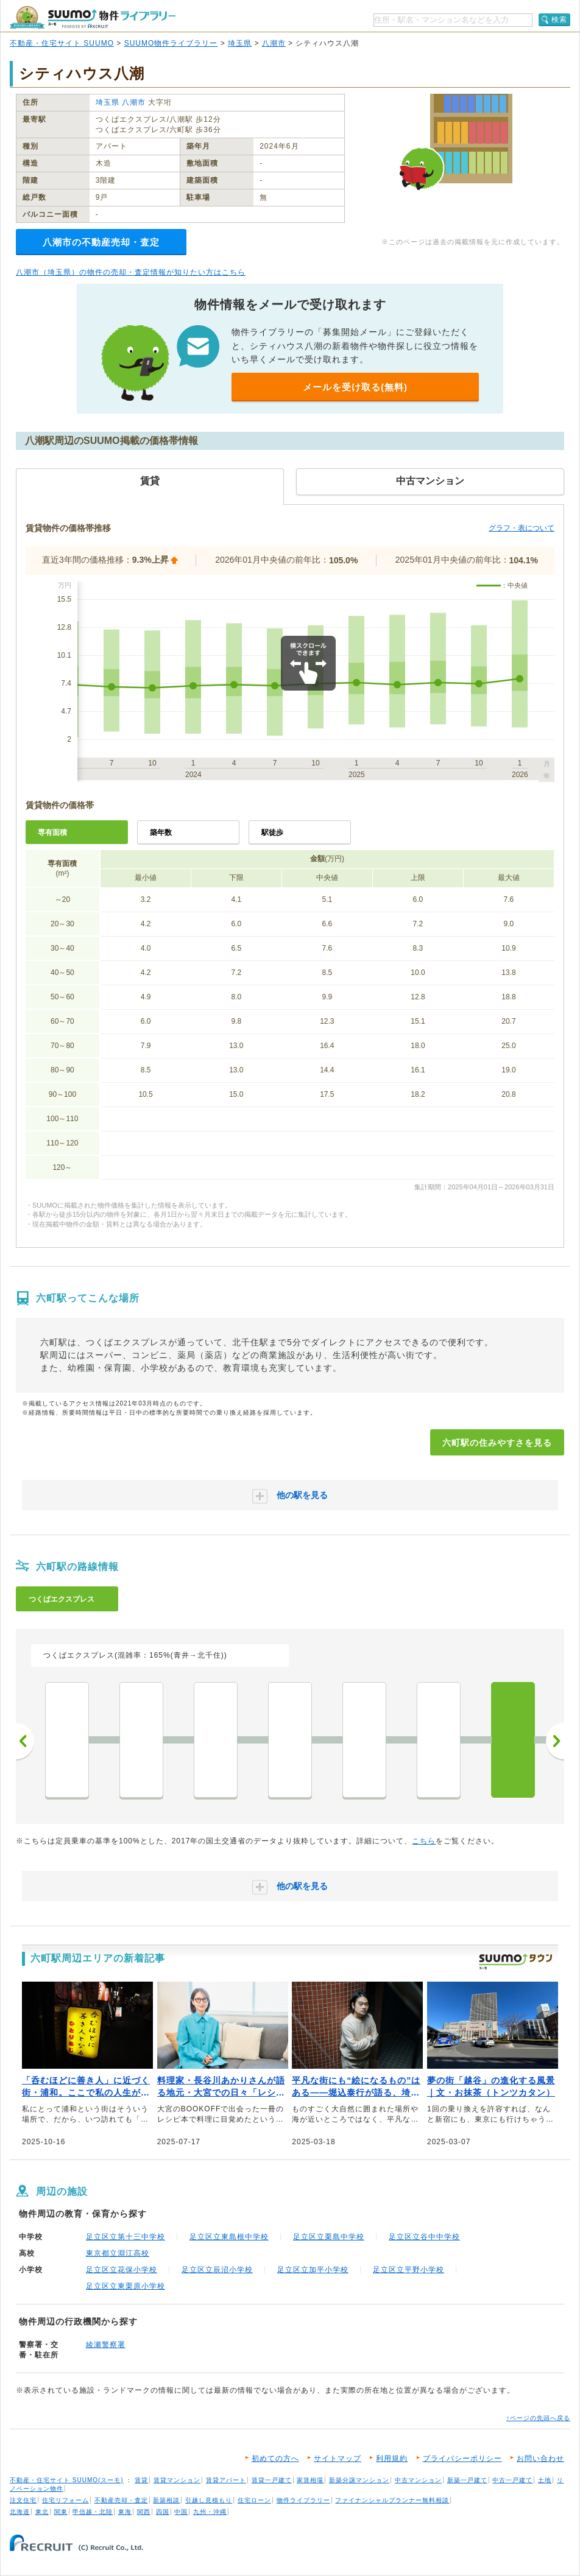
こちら (424, 1841)
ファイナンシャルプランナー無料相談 (392, 2500)
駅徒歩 (272, 832)
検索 (559, 19)
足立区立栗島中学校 (328, 2237)
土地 (544, 2480)
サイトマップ (337, 2458)
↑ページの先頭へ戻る (538, 2418)
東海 (125, 2511)
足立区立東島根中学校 (229, 2237)
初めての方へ (275, 2458)
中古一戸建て (512, 2480)
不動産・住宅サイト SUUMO (62, 43)
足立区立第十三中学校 (125, 2237)
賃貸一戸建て (272, 2480)
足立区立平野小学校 (408, 2269)
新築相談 (166, 2500)
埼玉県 (240, 43)
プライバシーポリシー (462, 2458)
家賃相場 (310, 2480)
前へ (25, 1741)
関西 (143, 2511)
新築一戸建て (467, 2480)
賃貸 (141, 2480)
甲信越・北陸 (92, 2511)
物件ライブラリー (303, 2500)
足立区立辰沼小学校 (217, 2269)
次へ (555, 1741)
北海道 (20, 2511)
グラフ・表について (521, 528)
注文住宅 (23, 2500)
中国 (181, 2511)
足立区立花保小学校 (121, 2269)
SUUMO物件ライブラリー (171, 43)
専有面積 (52, 832)
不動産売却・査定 (121, 2500)
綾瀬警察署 (106, 2344)
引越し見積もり (208, 2500)
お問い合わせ (540, 2458)
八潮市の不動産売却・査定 (101, 242)
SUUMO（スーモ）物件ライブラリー (92, 17)
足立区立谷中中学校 (424, 2237)
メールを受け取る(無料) (355, 387)
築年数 (161, 832)
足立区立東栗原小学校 (125, 2286)
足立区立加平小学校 (312, 2269)
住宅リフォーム (65, 2500)
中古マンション (418, 2480)
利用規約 (392, 2458)
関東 (61, 2511)
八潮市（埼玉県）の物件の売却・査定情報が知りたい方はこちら (131, 272)
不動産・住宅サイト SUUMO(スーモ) (67, 2480)
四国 (162, 2511)
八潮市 (274, 43)
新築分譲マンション (359, 2480)
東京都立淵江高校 (117, 2253)
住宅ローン (254, 2500)
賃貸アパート (226, 2480)
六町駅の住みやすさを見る (497, 1443)
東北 (42, 2511)
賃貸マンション (177, 2480)
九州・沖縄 (210, 2511)
